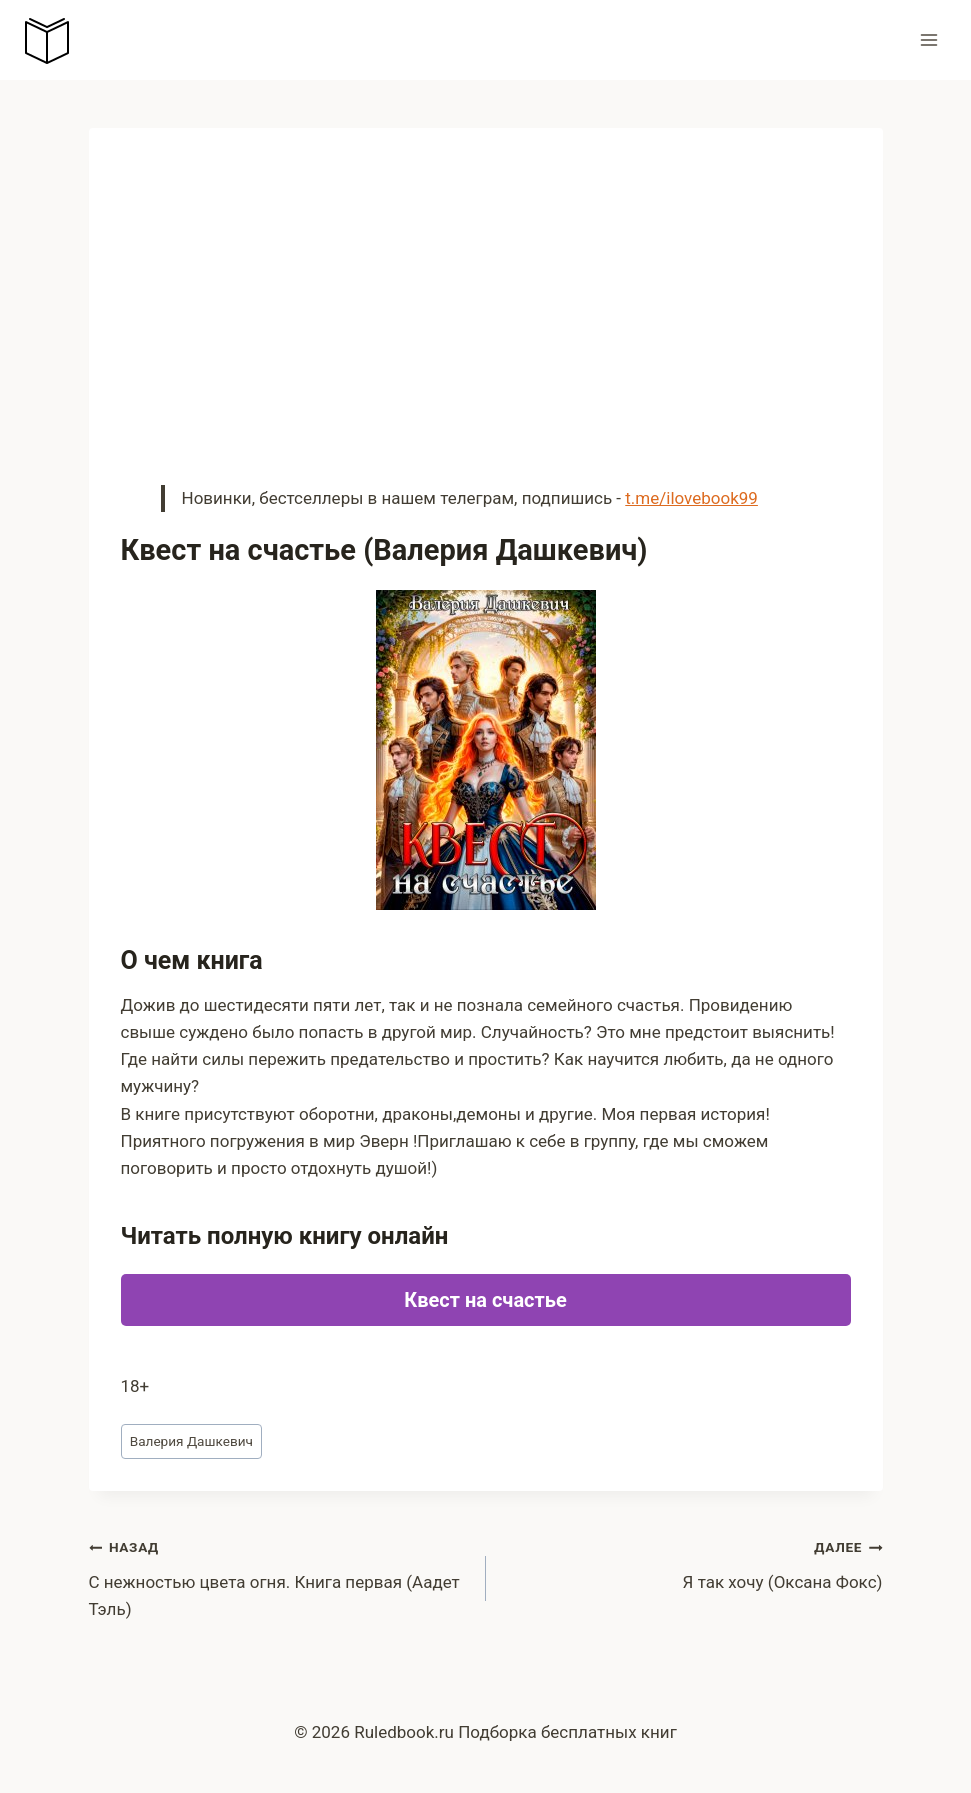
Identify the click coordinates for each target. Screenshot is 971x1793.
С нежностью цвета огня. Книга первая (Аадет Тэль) (279, 1576)
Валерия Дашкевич (191, 1441)
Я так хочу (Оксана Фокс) (693, 1562)
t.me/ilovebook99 (691, 498)
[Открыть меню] (928, 39)
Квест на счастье (485, 1300)
